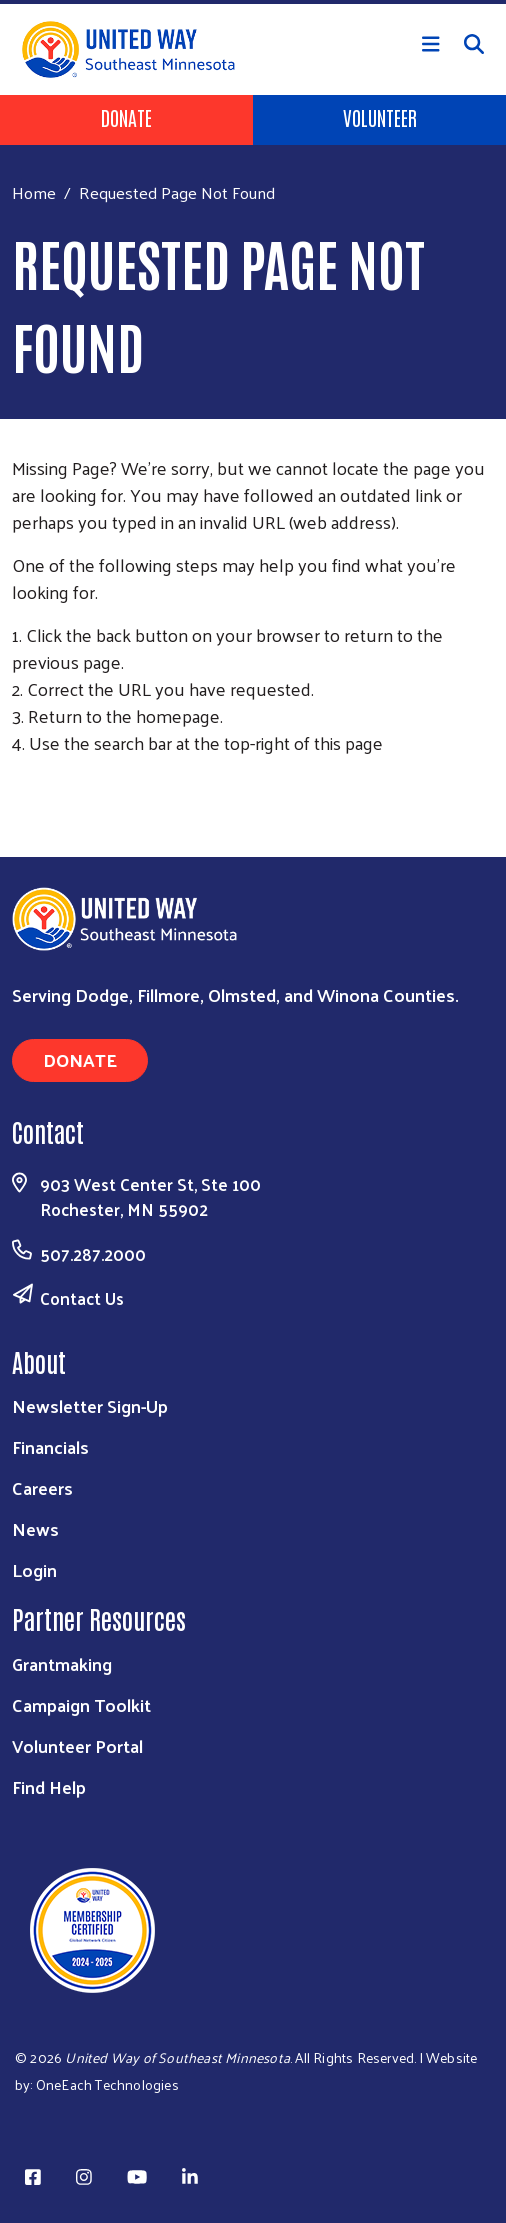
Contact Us (82, 1298)
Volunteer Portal (77, 1745)
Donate (126, 117)
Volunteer (380, 117)
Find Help (49, 1786)
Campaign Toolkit (81, 1704)
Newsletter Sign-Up (90, 1405)
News (35, 1528)
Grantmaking (62, 1663)
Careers (42, 1487)
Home (34, 192)
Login (34, 1569)
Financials (50, 1446)
